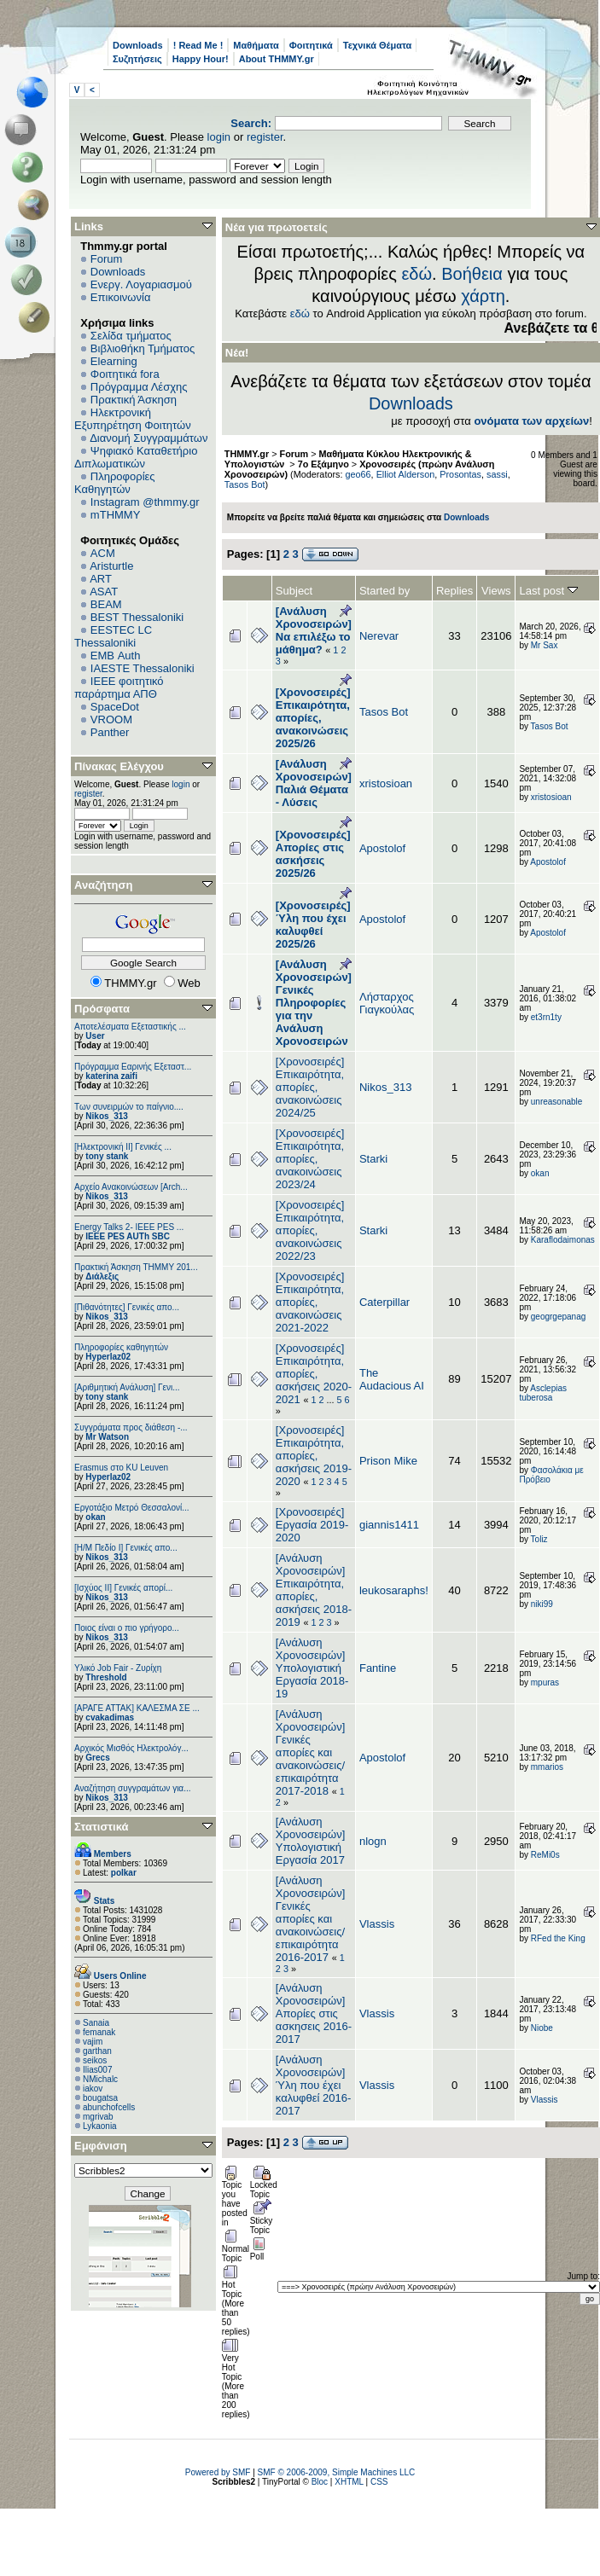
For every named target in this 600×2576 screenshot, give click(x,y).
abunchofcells (109, 2107)
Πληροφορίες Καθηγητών (114, 483)
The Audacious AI (391, 1379)
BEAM (106, 604)
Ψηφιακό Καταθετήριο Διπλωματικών (135, 457)
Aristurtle (111, 566)
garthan (97, 2051)
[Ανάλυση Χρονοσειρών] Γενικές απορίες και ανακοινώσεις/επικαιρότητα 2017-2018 (310, 1752)
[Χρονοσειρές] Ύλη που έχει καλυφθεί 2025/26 (313, 924)
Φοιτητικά (311, 45)
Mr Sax (544, 645)
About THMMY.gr (276, 59)
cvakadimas (109, 1717)
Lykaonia (100, 2126)
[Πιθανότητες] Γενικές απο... (126, 1307)
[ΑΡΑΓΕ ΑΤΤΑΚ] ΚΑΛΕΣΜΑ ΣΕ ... (137, 1708)
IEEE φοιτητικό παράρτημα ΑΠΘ (119, 687)
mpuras (545, 1682)
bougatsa (100, 2098)
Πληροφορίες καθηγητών (121, 1347)
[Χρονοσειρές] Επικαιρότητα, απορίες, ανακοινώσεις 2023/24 (310, 1159)
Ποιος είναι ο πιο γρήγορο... (126, 1628)
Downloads (138, 45)
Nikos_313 (106, 1116)
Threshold (105, 1677)
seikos (95, 2060)
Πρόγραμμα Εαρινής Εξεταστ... (132, 1066)
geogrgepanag (558, 1316)
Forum (106, 258)
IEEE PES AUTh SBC (127, 1236)
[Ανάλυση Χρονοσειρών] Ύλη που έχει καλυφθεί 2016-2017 (313, 2085)
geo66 (357, 474)
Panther (110, 732)
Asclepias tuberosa (543, 1393)
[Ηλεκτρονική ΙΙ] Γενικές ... (123, 1147)
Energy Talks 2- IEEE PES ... (128, 1227)
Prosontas (460, 474)
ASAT (104, 591)
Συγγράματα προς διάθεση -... (131, 1427)
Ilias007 (97, 2069)
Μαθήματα (255, 45)
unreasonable (557, 1101)
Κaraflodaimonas (563, 1239)
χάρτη (483, 296)
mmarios (547, 1767)
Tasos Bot (244, 484)
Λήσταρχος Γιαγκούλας (386, 1003)
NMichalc (100, 2079)
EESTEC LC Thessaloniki (113, 636)
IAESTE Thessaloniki (142, 668)
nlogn (373, 1841)
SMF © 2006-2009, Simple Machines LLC (337, 2472)
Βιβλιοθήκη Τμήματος (142, 348)
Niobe (542, 2028)
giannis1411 (389, 1524)
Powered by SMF (218, 2472)
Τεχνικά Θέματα (377, 45)
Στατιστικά (101, 1826)
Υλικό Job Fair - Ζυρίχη (117, 1668)
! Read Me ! (198, 45)
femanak (99, 2032)
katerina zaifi (111, 1076)
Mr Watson (107, 1437)
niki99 (542, 1604)
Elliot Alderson (405, 474)
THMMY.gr (246, 454)
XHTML (349, 2481)
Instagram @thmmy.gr (145, 502)
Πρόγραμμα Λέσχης (139, 386)
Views (495, 590)
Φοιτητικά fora (125, 374)
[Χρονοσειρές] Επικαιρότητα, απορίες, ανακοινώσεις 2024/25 (310, 1087)
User (94, 1036)
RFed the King (558, 1938)
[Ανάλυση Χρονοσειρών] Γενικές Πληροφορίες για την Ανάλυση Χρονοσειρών (314, 1002)
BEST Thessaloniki (136, 617)
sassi (497, 474)
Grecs (97, 1757)
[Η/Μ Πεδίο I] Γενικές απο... (126, 1547)
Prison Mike (388, 1460)
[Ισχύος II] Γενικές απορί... (123, 1588)
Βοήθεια (472, 273)
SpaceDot (114, 706)
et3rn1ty (546, 1017)
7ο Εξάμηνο (323, 464)
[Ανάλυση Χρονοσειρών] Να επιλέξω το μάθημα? (314, 630)
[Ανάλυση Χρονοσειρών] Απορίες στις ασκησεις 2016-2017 (314, 2013)
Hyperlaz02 (108, 1356)
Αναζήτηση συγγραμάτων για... (132, 1788)
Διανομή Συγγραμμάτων (148, 438)
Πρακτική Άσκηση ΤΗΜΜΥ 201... (136, 1267)
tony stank (106, 1156)
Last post (548, 590)
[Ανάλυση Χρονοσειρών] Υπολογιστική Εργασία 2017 (310, 1840)
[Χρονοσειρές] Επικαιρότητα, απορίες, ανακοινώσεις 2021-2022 (310, 1302)
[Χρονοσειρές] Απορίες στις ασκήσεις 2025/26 (313, 853)
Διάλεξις (102, 1276)
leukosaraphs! (393, 1590)
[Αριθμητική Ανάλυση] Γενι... (127, 1387)
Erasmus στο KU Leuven (121, 1467)
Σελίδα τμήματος (131, 335)
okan (95, 1517)
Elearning (113, 361)
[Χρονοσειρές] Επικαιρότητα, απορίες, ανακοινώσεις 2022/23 (310, 1230)
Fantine (377, 1668)
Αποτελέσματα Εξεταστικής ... (130, 1026)
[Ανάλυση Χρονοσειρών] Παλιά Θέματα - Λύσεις (314, 783)
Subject (294, 590)
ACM (102, 553)
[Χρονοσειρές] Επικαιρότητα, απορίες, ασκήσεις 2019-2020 (314, 1456)
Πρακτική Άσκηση (133, 399)
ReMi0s (545, 1854)
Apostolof (382, 848)
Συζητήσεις (137, 59)
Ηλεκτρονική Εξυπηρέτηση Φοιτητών (132, 419)
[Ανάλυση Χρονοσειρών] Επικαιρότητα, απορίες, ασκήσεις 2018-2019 (314, 1590)
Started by (384, 590)
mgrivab (98, 2116)
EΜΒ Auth (115, 655)
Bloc (320, 2481)
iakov (92, 2088)
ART (101, 578)
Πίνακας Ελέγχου (119, 766)
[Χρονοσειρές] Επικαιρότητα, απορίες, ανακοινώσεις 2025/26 (313, 718)
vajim (92, 2041)
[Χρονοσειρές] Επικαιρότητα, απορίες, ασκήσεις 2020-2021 (314, 1374)
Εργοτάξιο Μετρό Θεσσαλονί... (131, 1507)
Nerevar (379, 635)
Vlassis (376, 1923)
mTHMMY (115, 514)
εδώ (416, 273)
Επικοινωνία (120, 297)
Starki (373, 1158)
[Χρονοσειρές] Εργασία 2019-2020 (312, 1525)
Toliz (539, 1539)
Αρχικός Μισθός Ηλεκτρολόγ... (131, 1748)
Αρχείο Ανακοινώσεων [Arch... (131, 1187)
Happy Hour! (200, 59)
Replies (454, 590)
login (218, 137)
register (265, 137)
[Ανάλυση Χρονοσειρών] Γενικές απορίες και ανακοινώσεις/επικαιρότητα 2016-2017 (310, 1919)
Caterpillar (384, 1302)
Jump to (583, 2276)
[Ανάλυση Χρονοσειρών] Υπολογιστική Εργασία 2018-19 (312, 1668)
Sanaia (96, 2023)
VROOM (111, 719)
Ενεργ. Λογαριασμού (141, 284)
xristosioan (385, 783)
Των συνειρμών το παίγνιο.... (128, 1106)
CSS (379, 2481)
